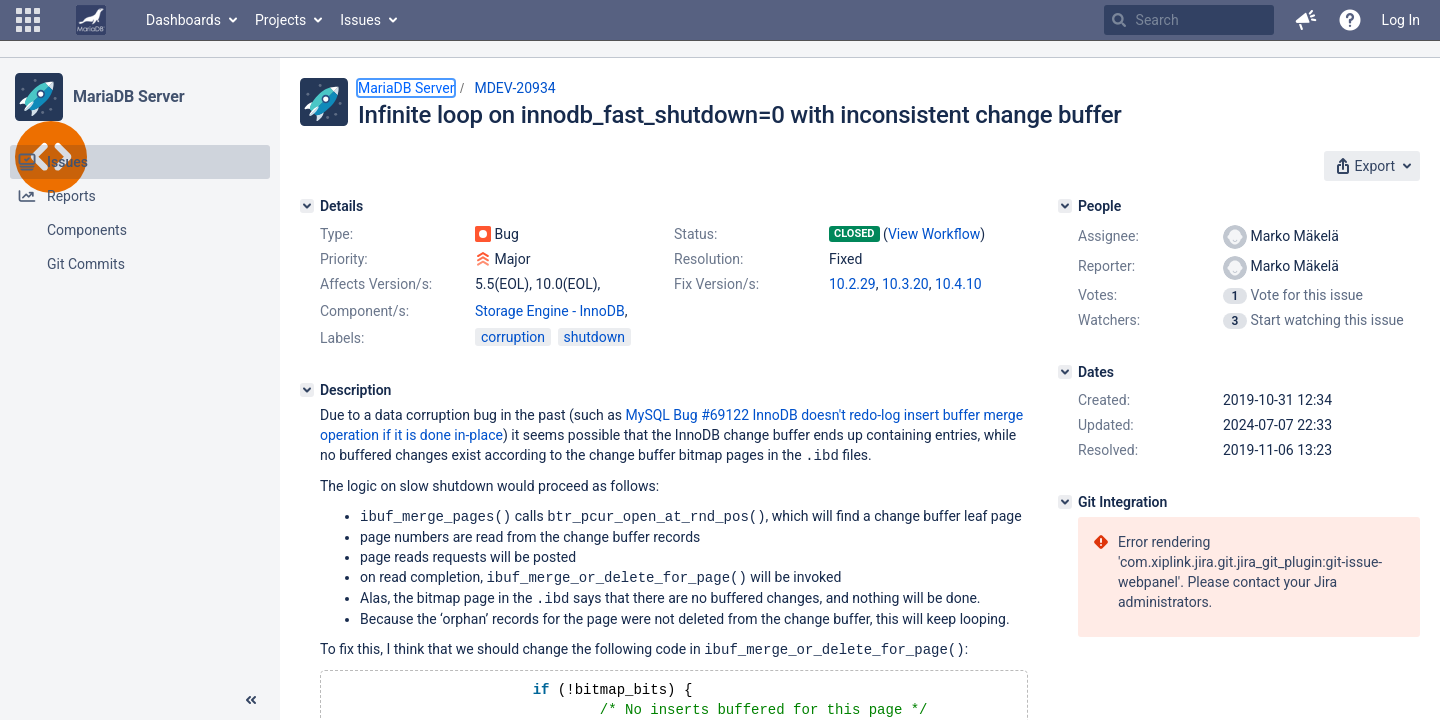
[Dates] (1065, 372)
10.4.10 (958, 284)
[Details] (307, 206)
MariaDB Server (128, 96)
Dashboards (183, 20)
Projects (280, 20)
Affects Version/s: (376, 284)
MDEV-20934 (514, 88)
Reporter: (1106, 266)
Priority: (344, 259)
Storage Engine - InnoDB (550, 311)
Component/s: (364, 311)
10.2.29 (852, 284)
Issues (360, 20)
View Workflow (934, 234)
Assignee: (1108, 236)
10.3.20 (905, 284)
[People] (1065, 206)
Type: (336, 234)
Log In (1401, 20)
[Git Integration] (1065, 502)
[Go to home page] (91, 20)
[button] (28, 20)
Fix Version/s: (716, 284)
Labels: (342, 338)
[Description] (307, 390)
